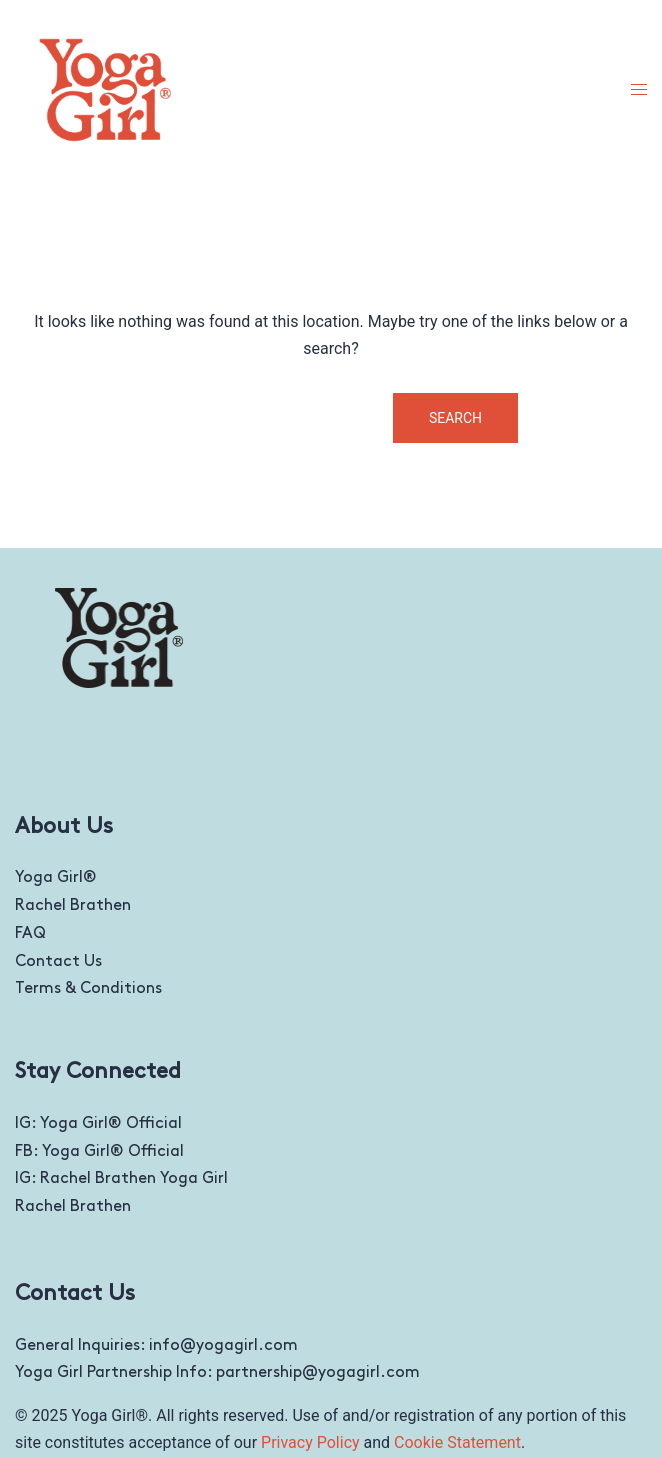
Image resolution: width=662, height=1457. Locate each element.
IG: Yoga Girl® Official (98, 1123)
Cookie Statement (457, 1442)
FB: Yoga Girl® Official (99, 1151)
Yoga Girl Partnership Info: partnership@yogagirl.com (217, 1372)
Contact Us (58, 961)
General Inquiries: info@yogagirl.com (156, 1345)
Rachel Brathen (73, 905)
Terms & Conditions (88, 988)
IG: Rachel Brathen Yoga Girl (121, 1178)
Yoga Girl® (56, 877)
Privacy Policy (310, 1442)
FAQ (30, 933)
